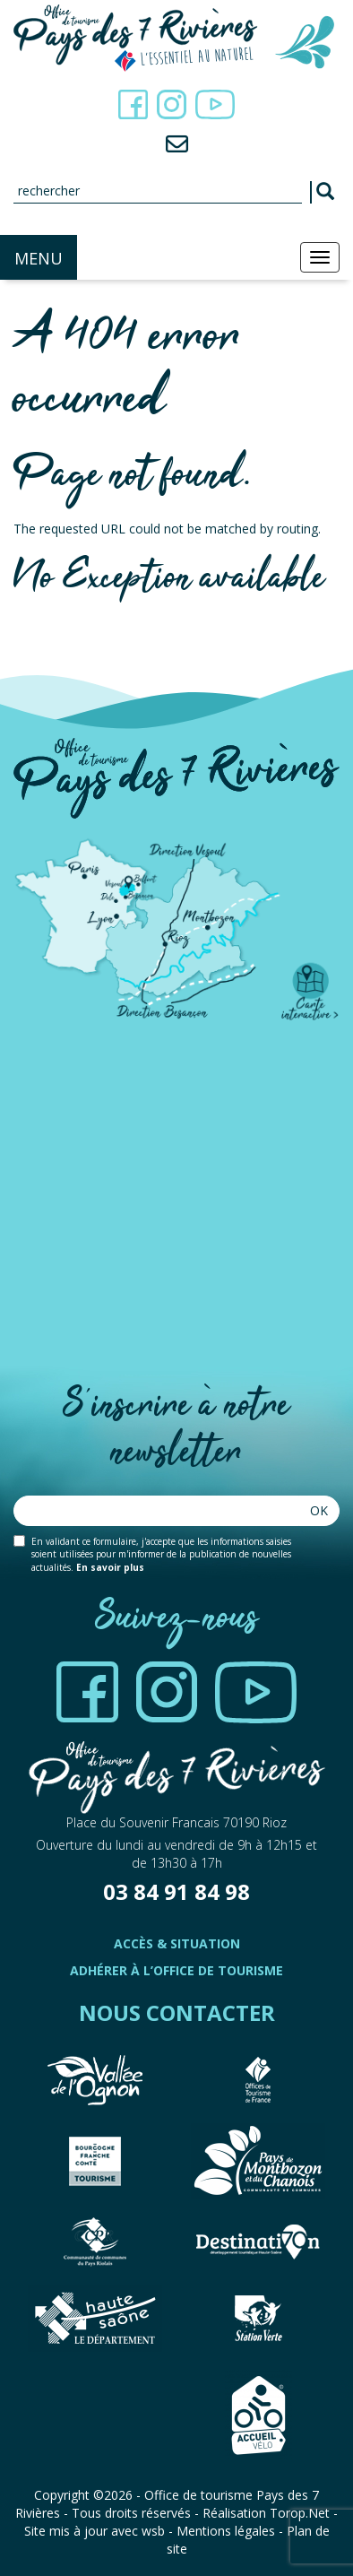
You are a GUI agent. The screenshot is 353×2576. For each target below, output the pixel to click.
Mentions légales (225, 2530)
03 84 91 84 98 (176, 1891)
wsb (153, 2530)
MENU (38, 258)
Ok (319, 1510)
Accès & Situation (177, 1943)
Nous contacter (177, 2012)
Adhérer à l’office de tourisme (176, 1970)
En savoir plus (110, 1567)
